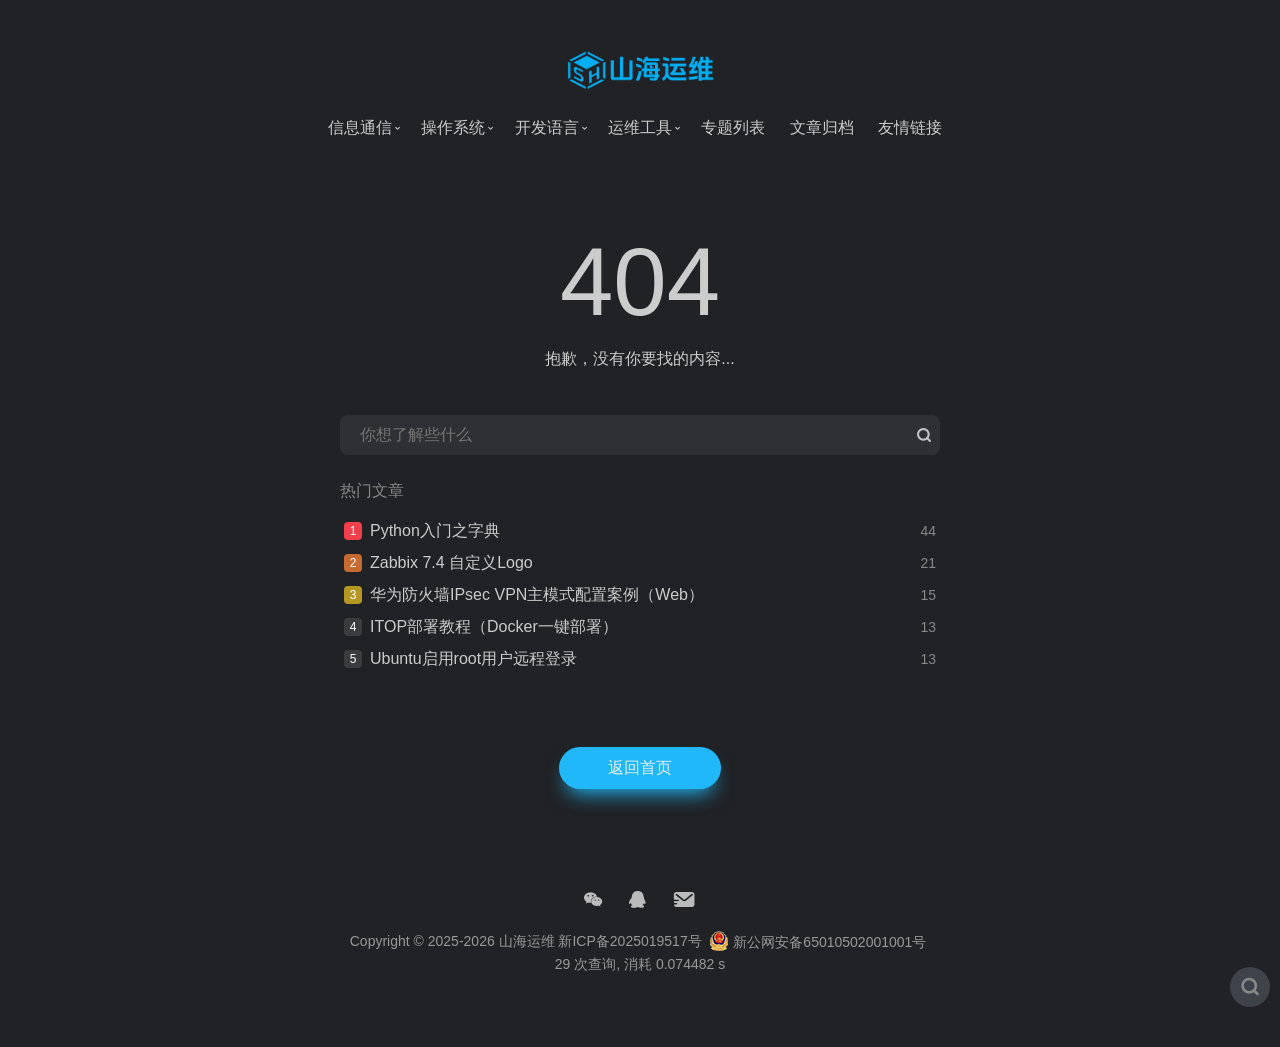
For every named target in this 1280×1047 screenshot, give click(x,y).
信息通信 (360, 127)
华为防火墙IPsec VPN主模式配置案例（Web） (537, 618)
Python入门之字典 (435, 554)
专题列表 (733, 127)
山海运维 (527, 965)
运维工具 (640, 127)
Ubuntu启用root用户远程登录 (473, 682)
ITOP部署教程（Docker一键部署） (494, 650)
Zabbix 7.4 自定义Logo (451, 586)
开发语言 (547, 127)
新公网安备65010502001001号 (817, 965)
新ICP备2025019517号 (629, 965)
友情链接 (910, 127)
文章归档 (822, 127)
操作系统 (453, 127)
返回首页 (640, 791)
